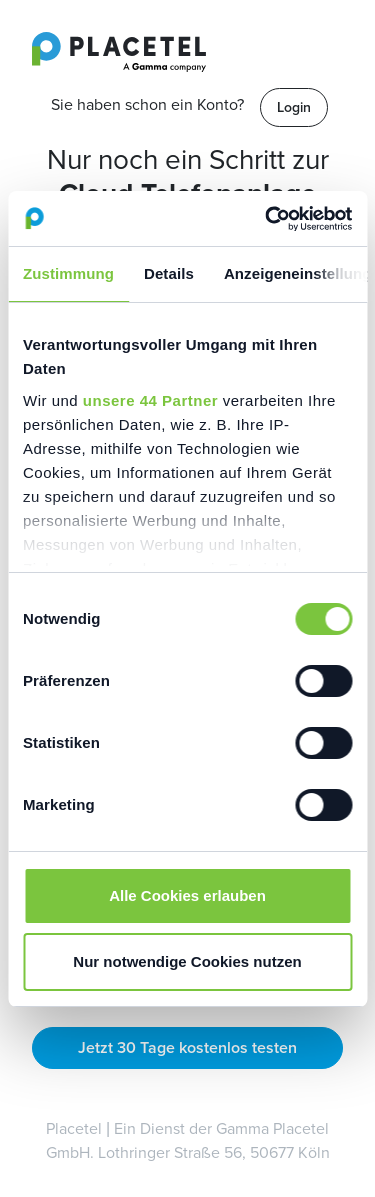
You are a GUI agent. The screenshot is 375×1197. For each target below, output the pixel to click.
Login (294, 107)
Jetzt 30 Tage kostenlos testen (187, 1048)
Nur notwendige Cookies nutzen (187, 961)
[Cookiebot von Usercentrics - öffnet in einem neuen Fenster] (267, 219)
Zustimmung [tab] (68, 273)
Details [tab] (169, 273)
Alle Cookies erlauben (187, 895)
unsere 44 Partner (150, 400)
